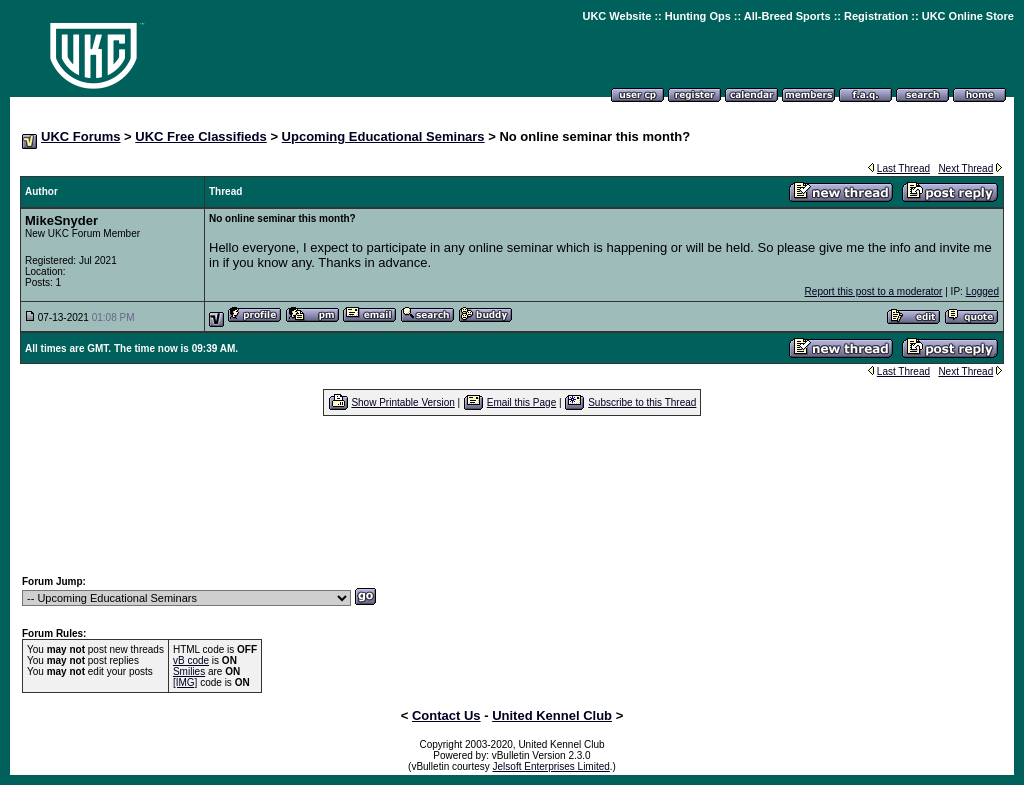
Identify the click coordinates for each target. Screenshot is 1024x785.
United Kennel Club (552, 715)
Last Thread (903, 168)
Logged (982, 291)
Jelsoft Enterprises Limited (551, 766)
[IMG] (185, 682)
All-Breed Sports (787, 16)
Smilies (189, 671)
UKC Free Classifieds (201, 136)
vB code (191, 660)
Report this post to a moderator (874, 291)
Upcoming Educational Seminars (383, 136)
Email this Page (521, 402)
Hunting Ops (698, 16)
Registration (876, 16)
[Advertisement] (512, 495)
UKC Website (616, 16)
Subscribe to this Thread (642, 402)
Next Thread (965, 168)
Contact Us (446, 715)
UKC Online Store (968, 16)
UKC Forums (80, 136)
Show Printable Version (402, 402)
